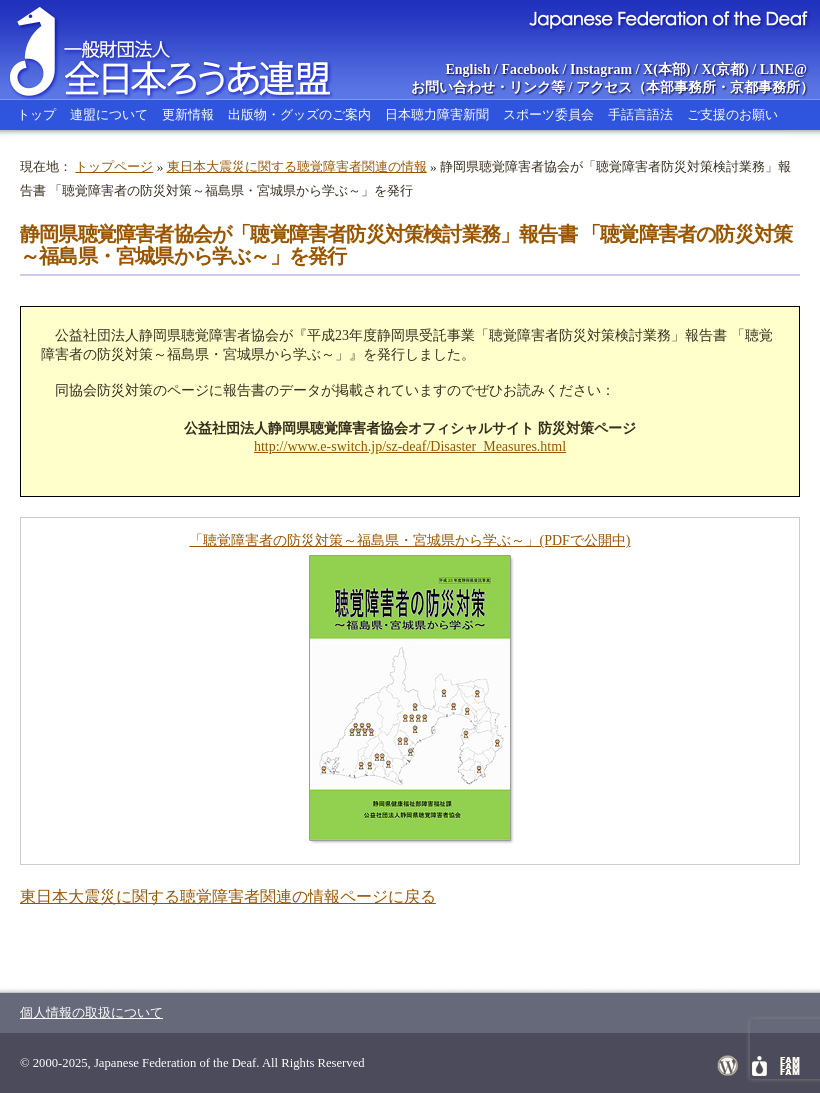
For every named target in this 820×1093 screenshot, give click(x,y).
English (467, 69)
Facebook (531, 69)
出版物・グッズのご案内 (299, 114)
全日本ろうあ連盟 (189, 50)
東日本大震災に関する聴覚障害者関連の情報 (297, 166)
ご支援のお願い (732, 114)
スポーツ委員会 (548, 114)
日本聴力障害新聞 (437, 114)
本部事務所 (681, 87)
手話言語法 (640, 114)
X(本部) (666, 69)
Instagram (601, 69)
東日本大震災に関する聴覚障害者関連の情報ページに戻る (228, 896)
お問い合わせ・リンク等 (488, 87)
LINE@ (783, 69)
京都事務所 (765, 87)
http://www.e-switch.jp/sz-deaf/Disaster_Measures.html (410, 446)
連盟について (109, 114)
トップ (36, 114)
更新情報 (188, 114)
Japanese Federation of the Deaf (667, 18)
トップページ (114, 166)
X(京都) (724, 69)
